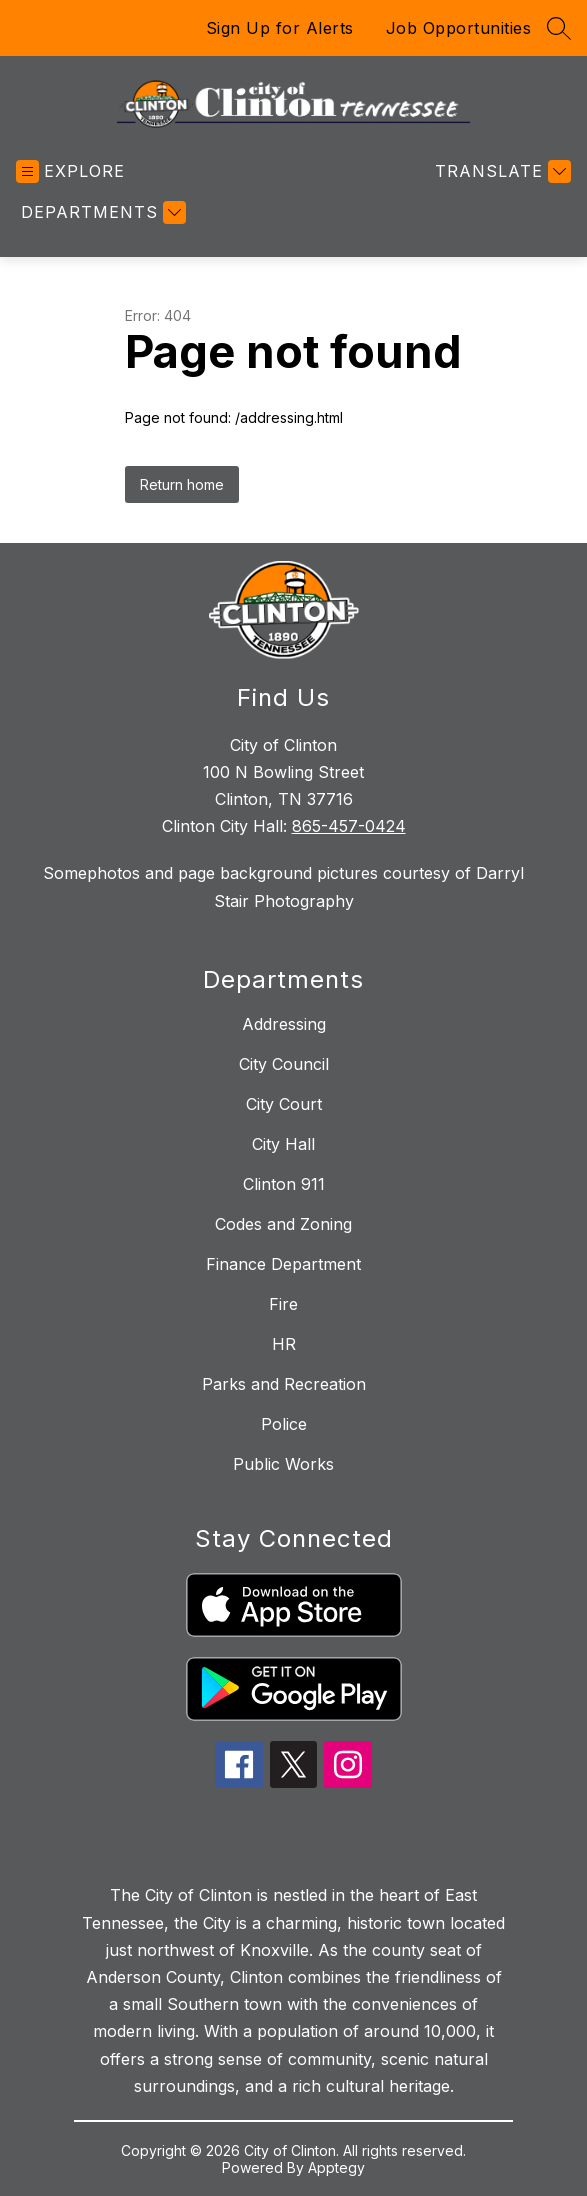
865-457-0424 (349, 826)
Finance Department (283, 1264)
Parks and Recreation (284, 1384)
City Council (284, 1064)
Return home (182, 484)
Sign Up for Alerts (280, 28)
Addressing (284, 1024)
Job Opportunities (459, 28)
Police (284, 1424)
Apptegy (336, 2167)
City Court (284, 1104)
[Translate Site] (500, 171)
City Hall (283, 1144)
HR (284, 1344)
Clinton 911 (284, 1184)
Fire (283, 1304)
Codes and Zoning (283, 1224)
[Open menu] (70, 171)
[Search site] (559, 28)
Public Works (283, 1464)
